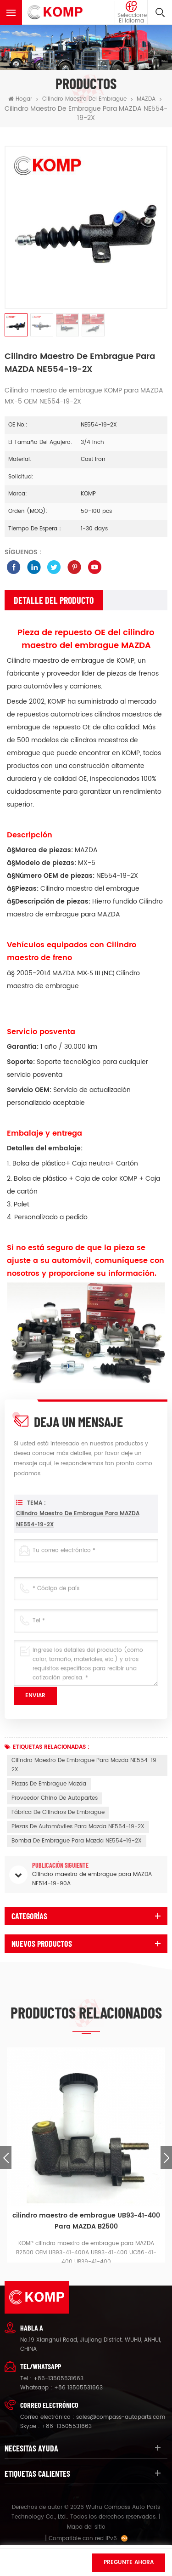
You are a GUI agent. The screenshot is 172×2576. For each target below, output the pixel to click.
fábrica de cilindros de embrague (58, 1812)
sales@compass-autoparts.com (120, 2417)
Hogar (20, 99)
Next (166, 2157)
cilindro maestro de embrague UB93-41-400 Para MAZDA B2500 (86, 2221)
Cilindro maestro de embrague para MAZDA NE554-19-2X (77, 1548)
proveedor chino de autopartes (54, 1798)
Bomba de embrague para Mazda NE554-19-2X (76, 1841)
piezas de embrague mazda (48, 1784)
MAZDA (146, 99)
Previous (5, 2157)
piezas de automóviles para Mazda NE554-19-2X (77, 1826)
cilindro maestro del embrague (84, 99)
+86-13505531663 (58, 2378)
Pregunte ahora (129, 2562)
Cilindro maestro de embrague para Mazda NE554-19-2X (85, 1765)
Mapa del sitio (86, 2527)
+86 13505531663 (78, 2387)
